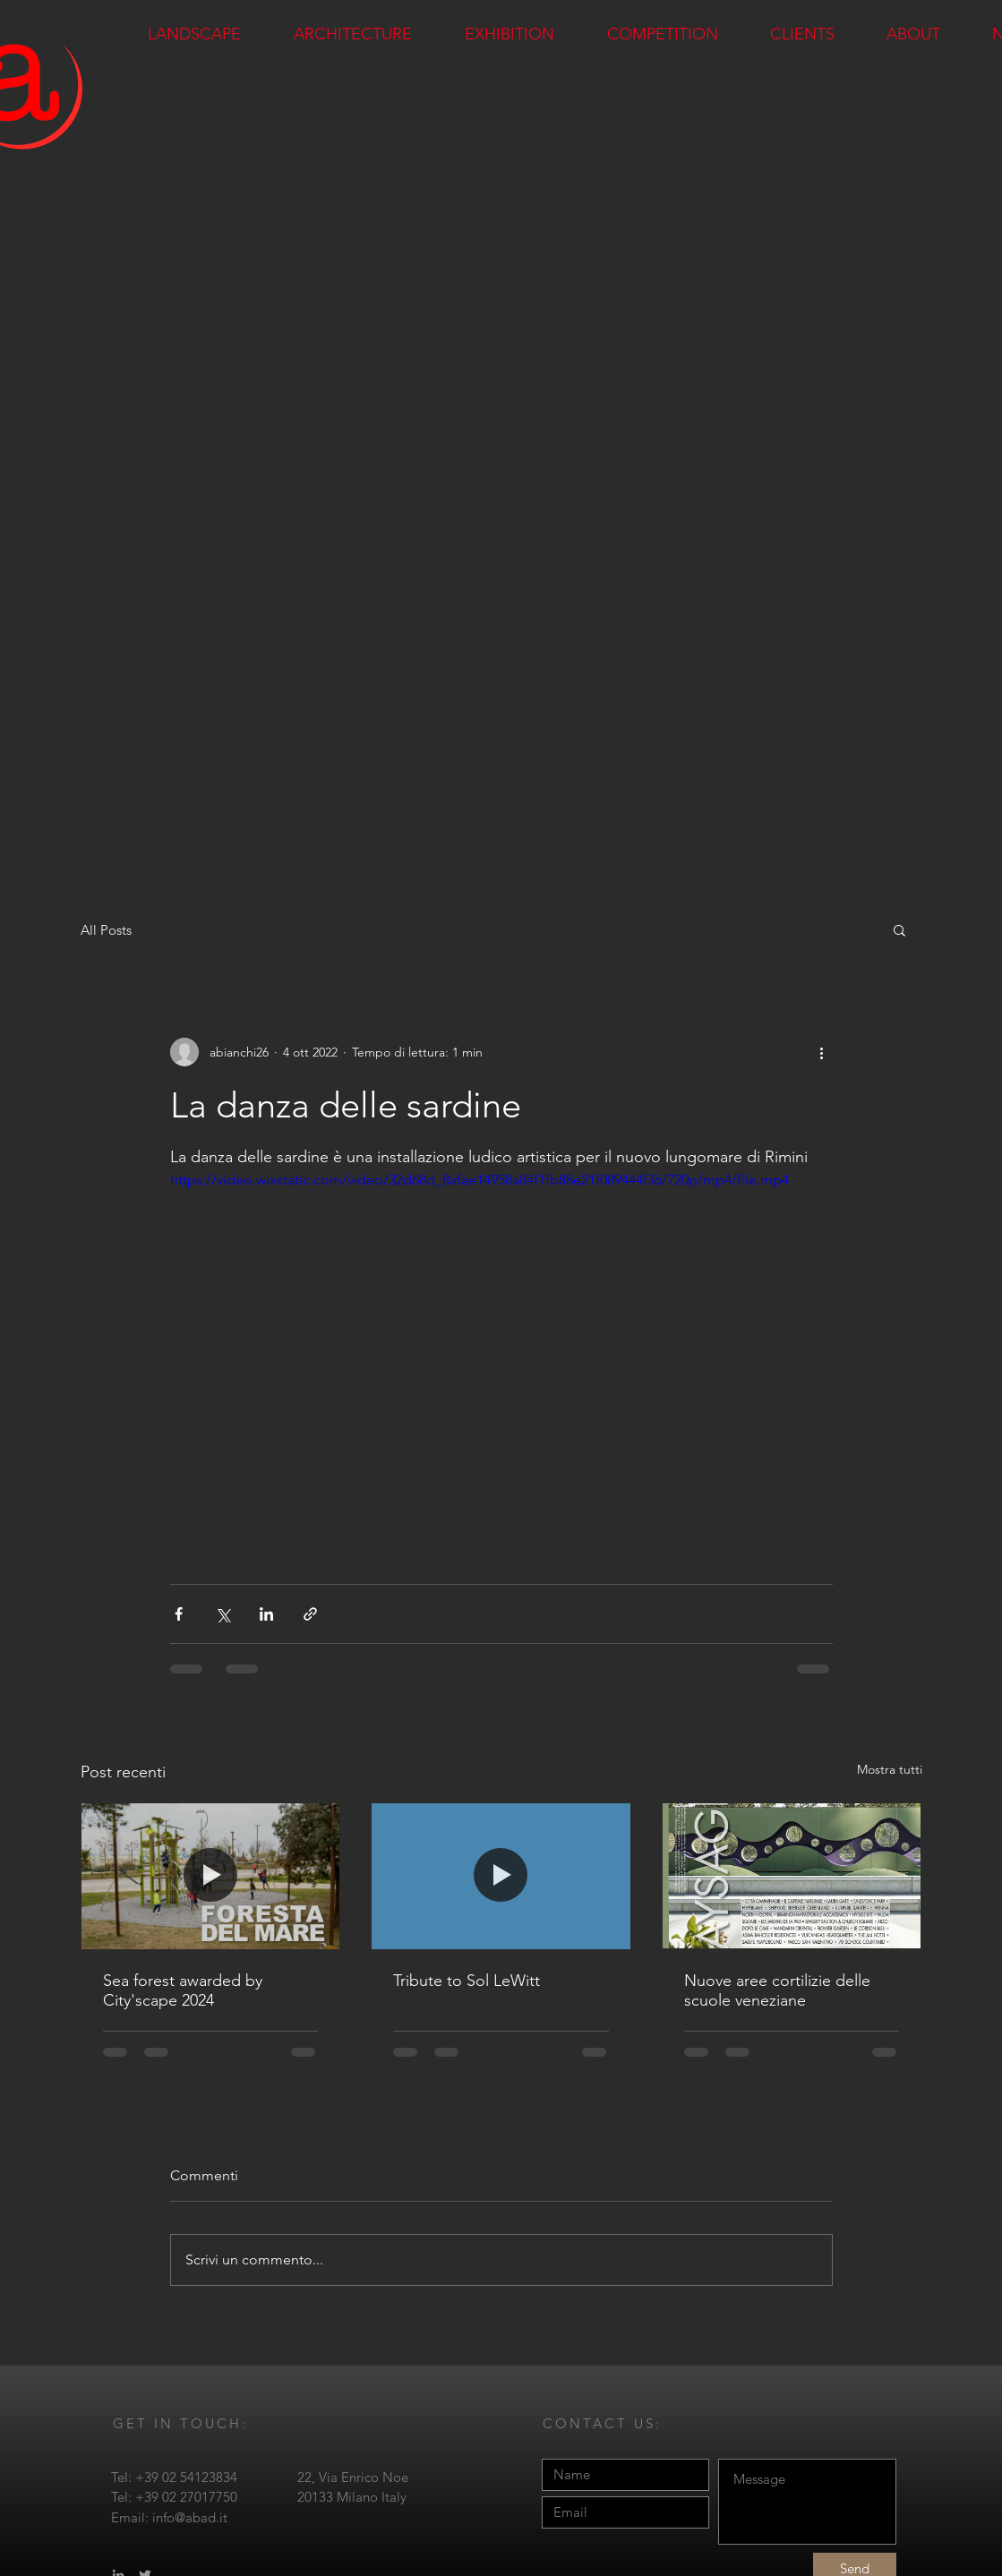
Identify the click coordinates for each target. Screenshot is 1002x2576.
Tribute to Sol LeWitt (466, 1980)
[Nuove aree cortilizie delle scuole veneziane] (792, 1875)
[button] (899, 929)
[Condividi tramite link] (310, 1613)
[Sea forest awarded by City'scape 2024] (210, 1875)
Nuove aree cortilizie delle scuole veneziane (777, 1990)
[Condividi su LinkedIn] (266, 1613)
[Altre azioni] (822, 1052)
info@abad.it (189, 2517)
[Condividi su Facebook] (178, 1613)
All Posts (106, 929)
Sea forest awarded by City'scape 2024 (182, 1990)
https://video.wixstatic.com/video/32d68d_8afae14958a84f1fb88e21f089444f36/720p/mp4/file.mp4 (479, 1179)
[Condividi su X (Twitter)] (222, 1613)
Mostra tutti (889, 1769)
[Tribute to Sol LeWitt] (501, 1875)
